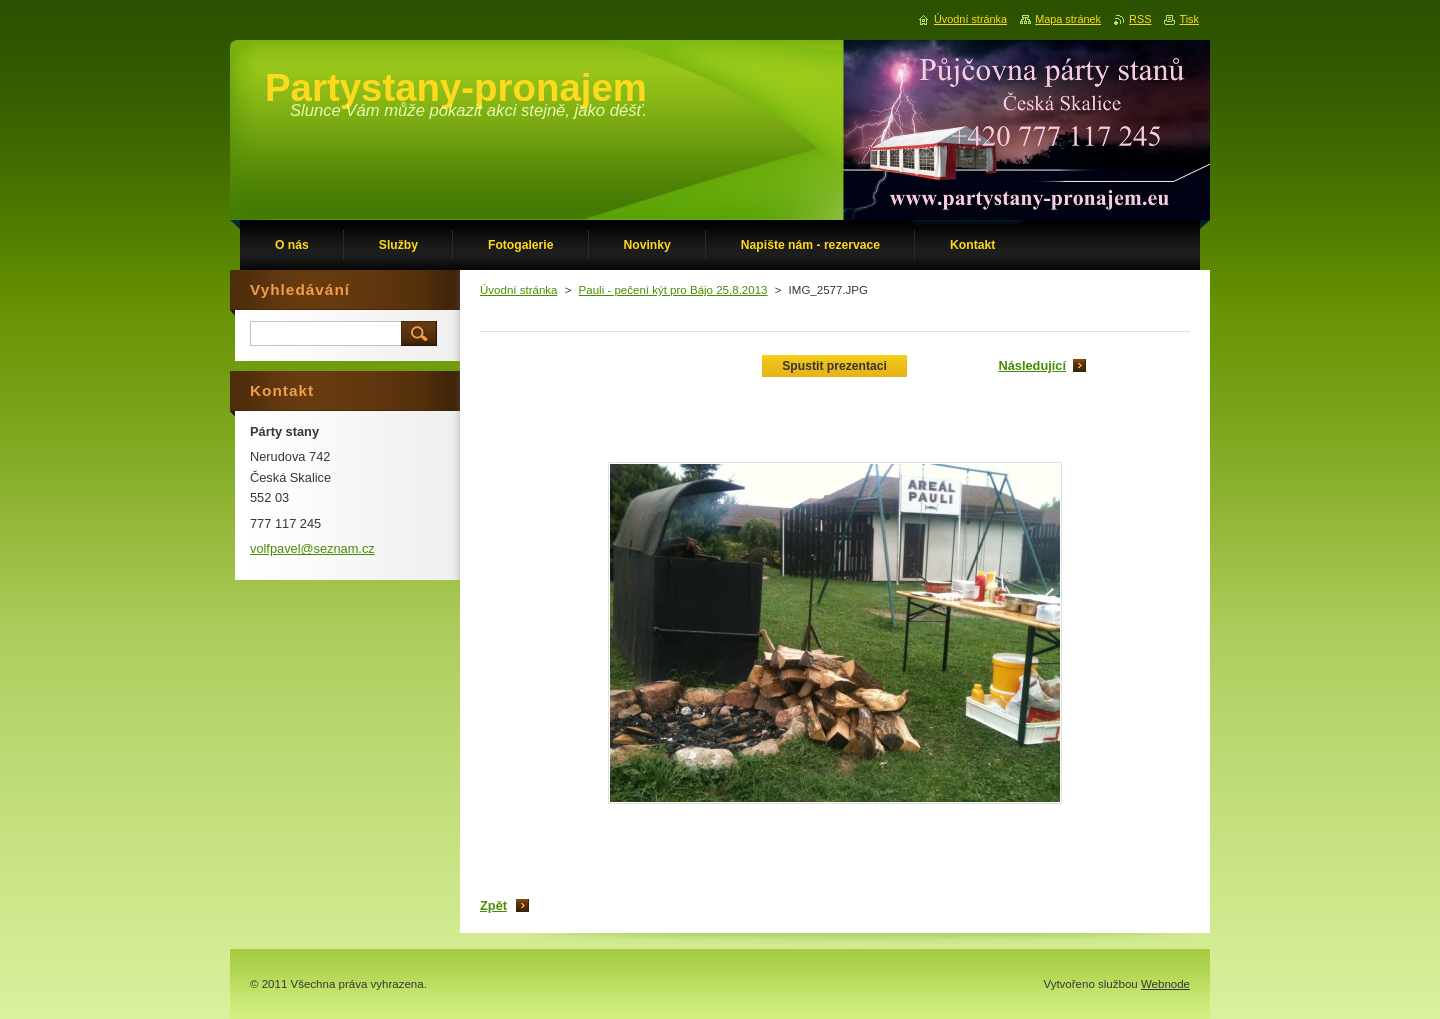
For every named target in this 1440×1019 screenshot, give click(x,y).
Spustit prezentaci (834, 366)
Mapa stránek (1068, 19)
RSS (1140, 19)
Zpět (493, 905)
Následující (1032, 365)
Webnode (1165, 984)
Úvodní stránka (518, 290)
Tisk (1189, 19)
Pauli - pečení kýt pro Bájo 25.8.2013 (673, 290)
